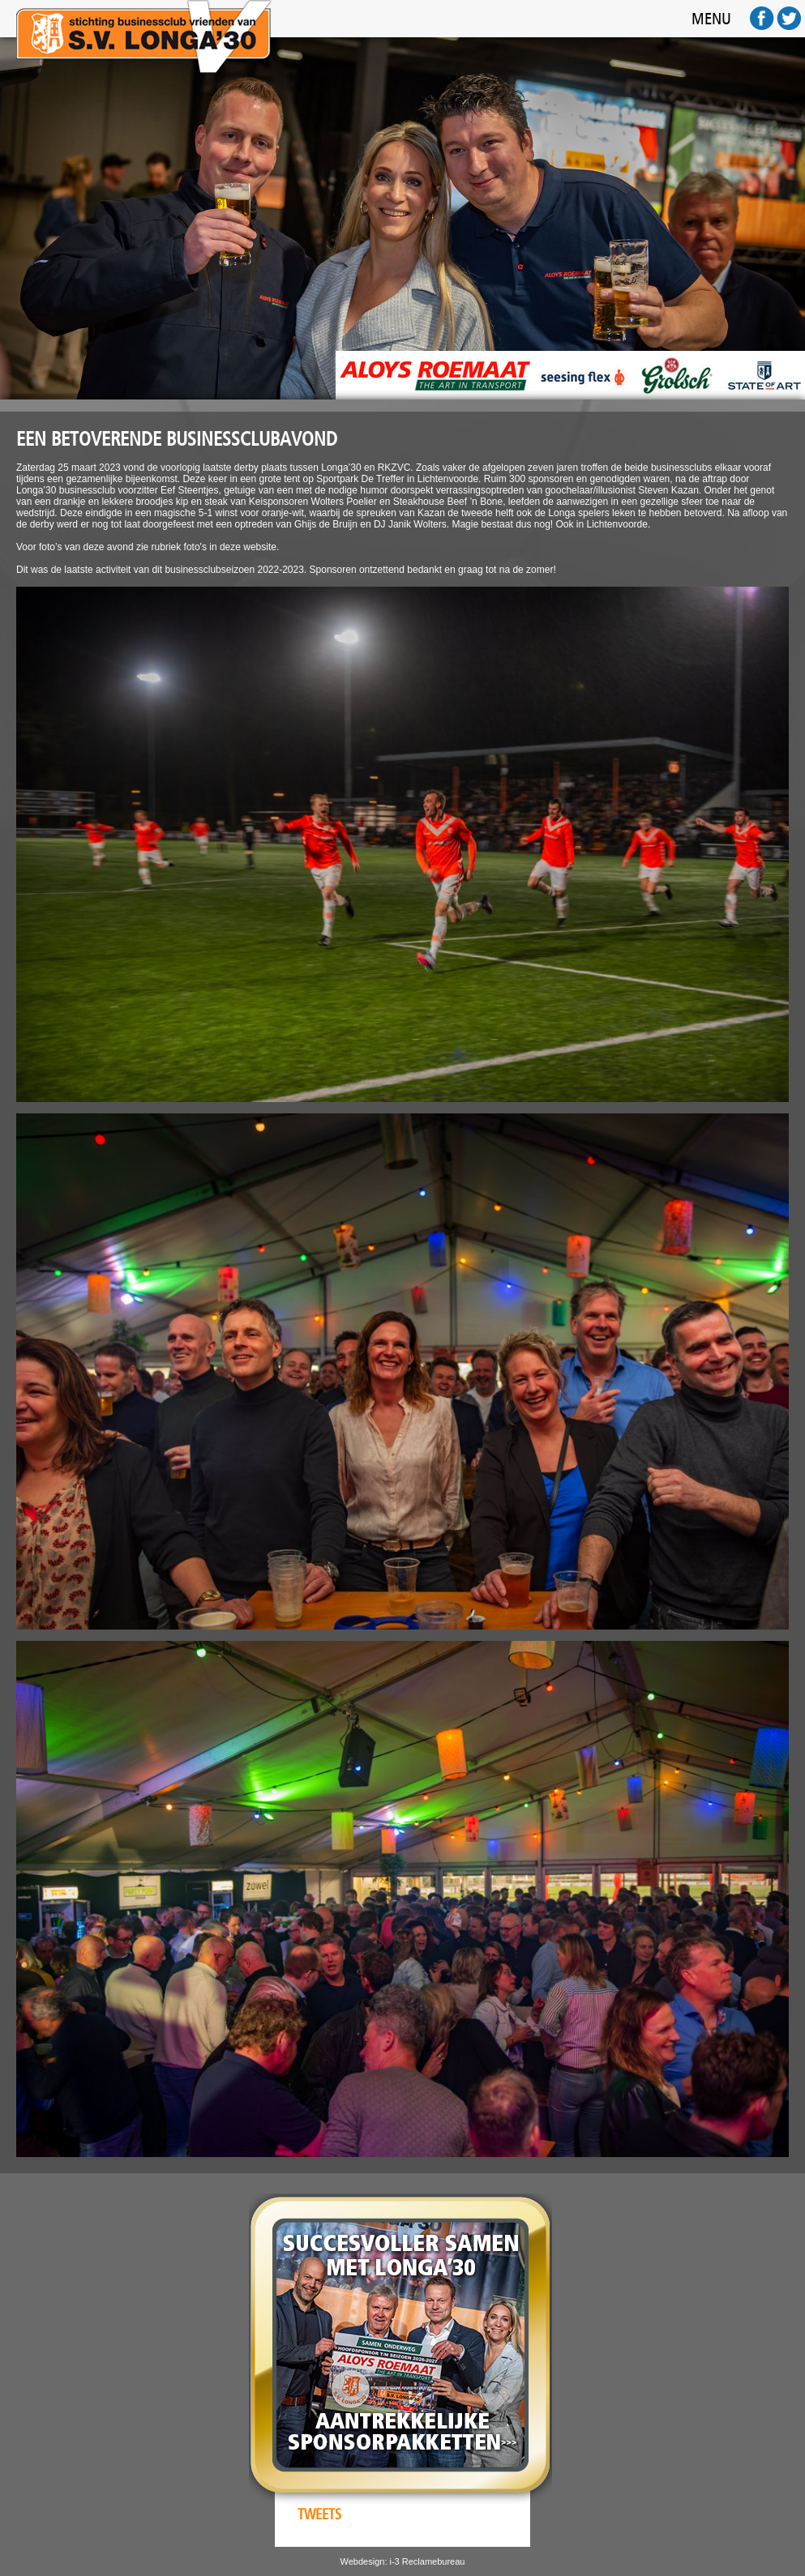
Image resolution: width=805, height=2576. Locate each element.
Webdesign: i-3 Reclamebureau (402, 2561)
